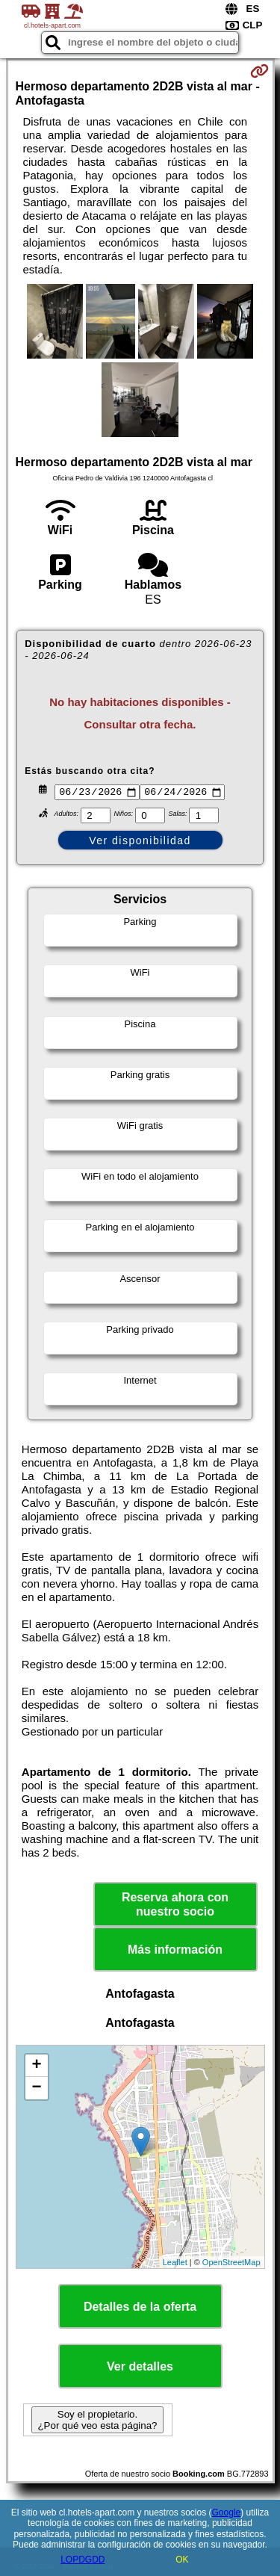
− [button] (36, 2090)
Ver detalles (140, 2368)
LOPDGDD (82, 2559)
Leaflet (175, 2264)
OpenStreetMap (231, 2264)
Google (226, 2512)
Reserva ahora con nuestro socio (175, 1906)
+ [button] (36, 2068)
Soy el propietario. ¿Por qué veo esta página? (97, 2422)
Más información (175, 1951)
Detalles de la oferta (140, 2309)
